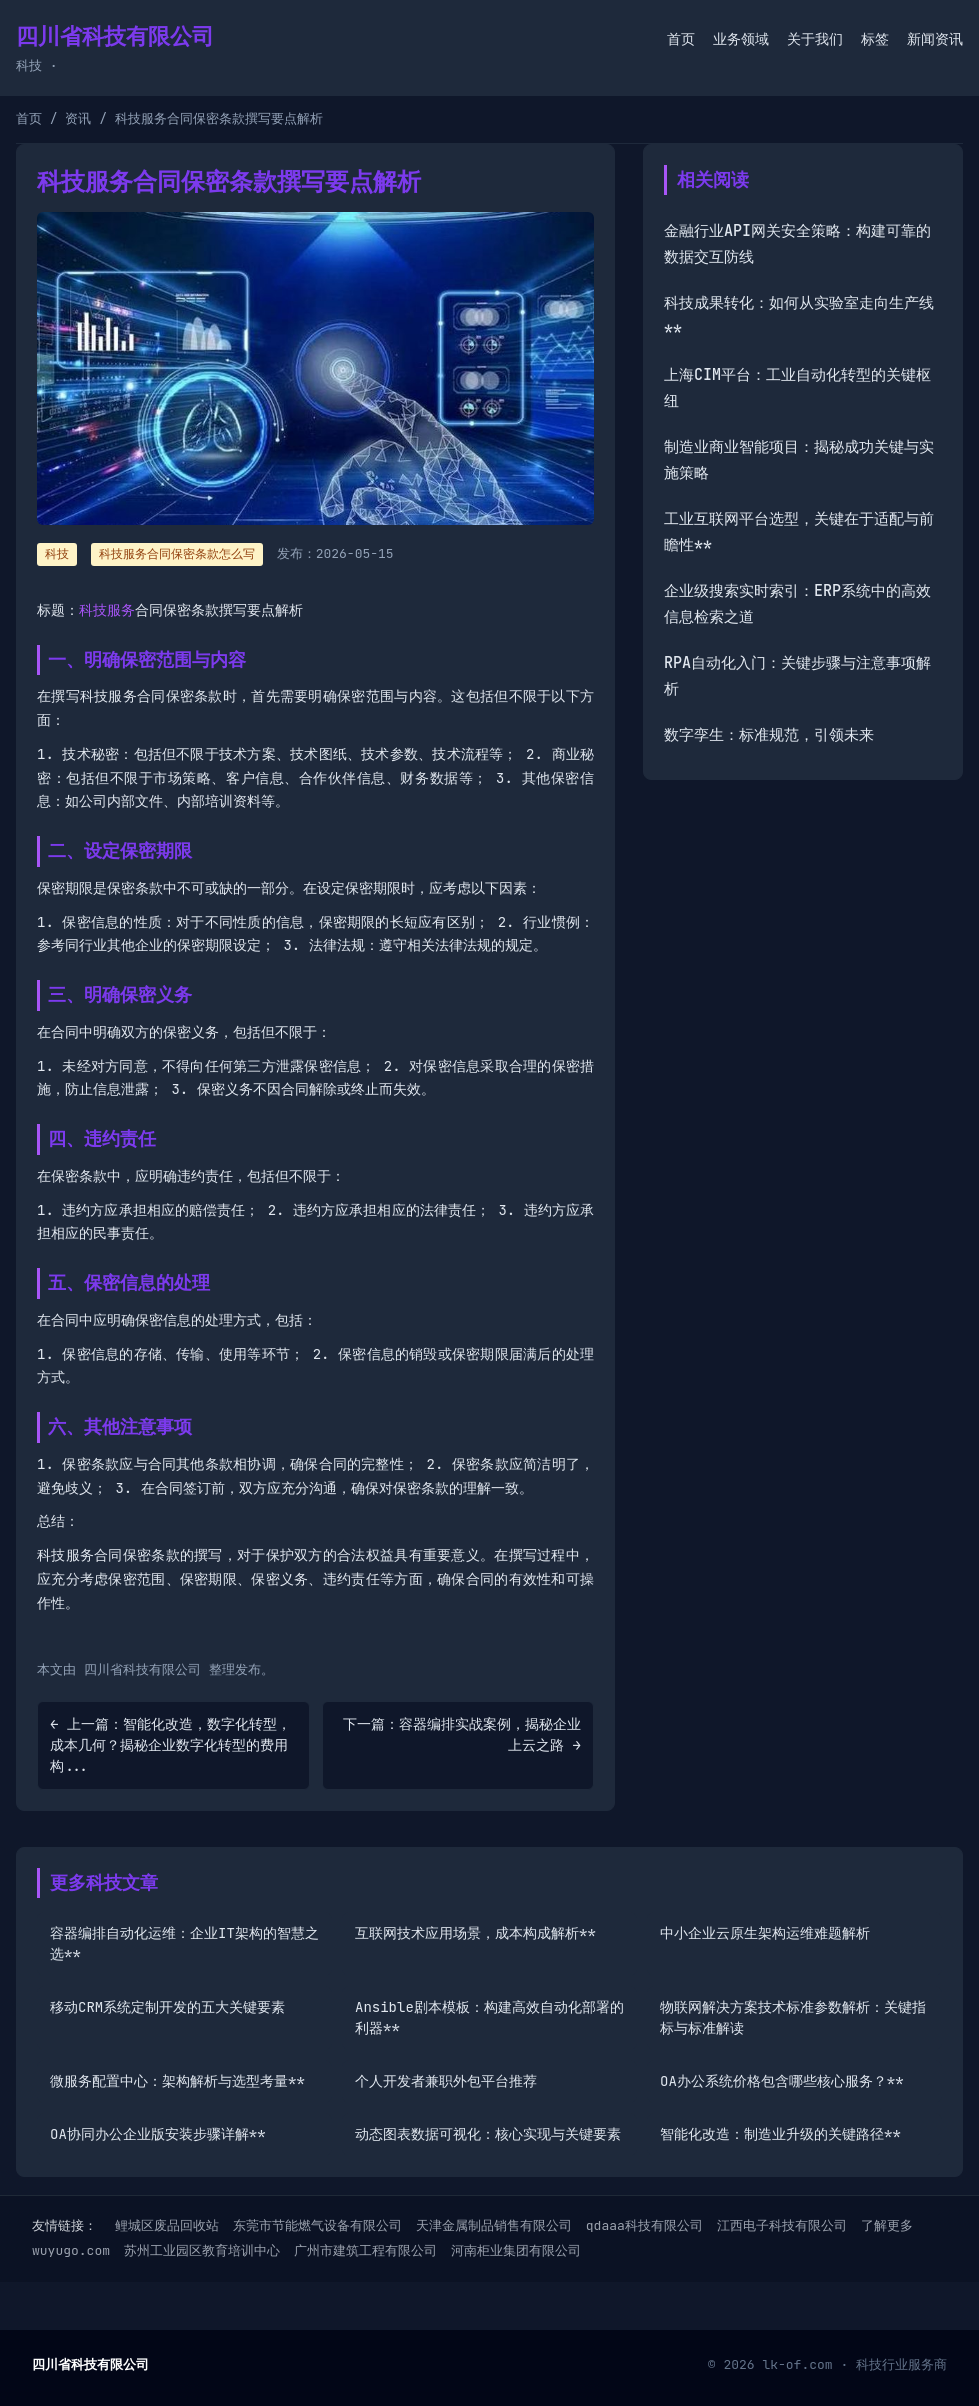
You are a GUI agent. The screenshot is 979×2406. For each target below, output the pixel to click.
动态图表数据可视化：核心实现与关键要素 (488, 2134)
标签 (875, 39)
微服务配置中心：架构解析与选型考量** (177, 2081)
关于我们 (815, 39)
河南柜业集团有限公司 (516, 2250)
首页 (681, 39)
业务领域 (741, 39)
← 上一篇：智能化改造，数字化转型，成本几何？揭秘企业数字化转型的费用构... (170, 1745)
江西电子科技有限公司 (782, 2225)
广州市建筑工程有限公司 (365, 2250)
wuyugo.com (71, 2250)
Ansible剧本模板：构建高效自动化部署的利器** (489, 2017)
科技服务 (107, 610)
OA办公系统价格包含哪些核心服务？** (782, 2081)
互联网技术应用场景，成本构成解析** (475, 1933)
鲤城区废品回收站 (167, 2225)
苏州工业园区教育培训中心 (202, 2250)
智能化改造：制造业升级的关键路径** (780, 2134)
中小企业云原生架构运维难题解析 (765, 1933)
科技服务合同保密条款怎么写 (177, 554)
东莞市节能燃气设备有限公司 (317, 2225)
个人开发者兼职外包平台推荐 (446, 2081)
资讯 (78, 118)
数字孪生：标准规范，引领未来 (769, 735)
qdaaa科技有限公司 (644, 2225)
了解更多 (887, 2225)
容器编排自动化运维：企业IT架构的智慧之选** (184, 1943)
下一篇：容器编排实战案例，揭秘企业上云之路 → (462, 1734)
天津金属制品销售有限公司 (494, 2225)
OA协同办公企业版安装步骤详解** (158, 2134)
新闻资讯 (935, 39)
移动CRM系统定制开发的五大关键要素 (167, 2007)
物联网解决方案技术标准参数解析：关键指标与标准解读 (793, 2017)
